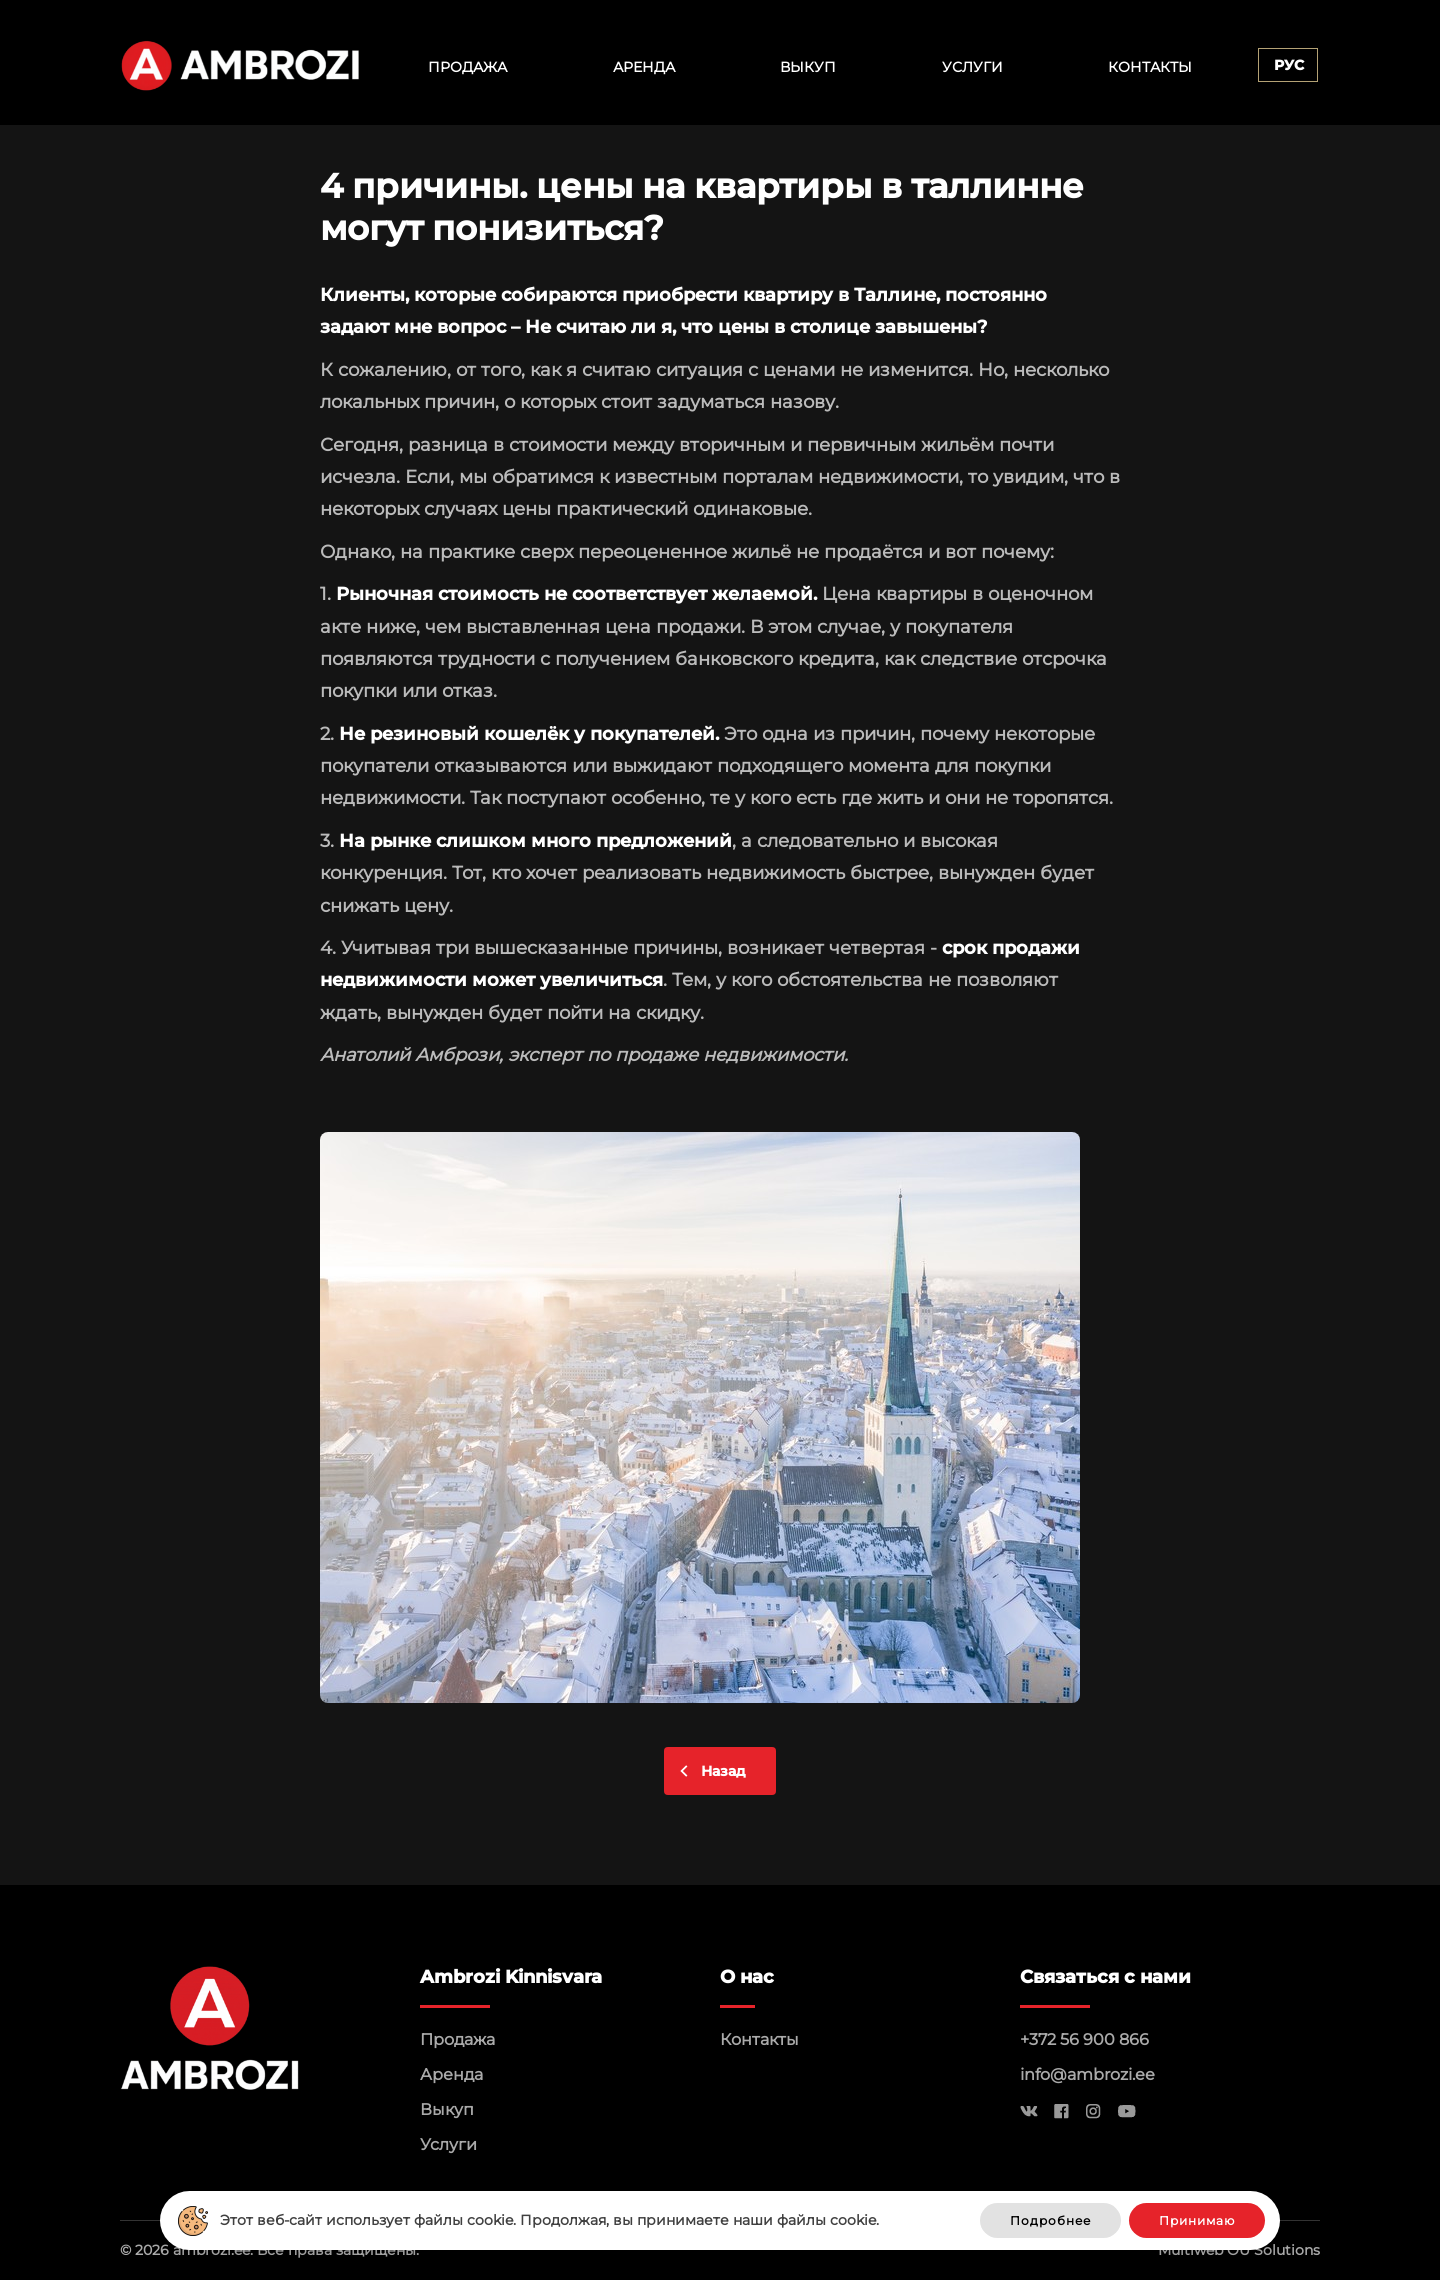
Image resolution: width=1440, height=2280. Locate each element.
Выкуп (808, 67)
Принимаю (1197, 2220)
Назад (723, 1771)
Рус (1289, 65)
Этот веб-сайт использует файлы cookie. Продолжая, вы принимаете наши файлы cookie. (549, 2220)
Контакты (1150, 67)
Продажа (467, 67)
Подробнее (1050, 2220)
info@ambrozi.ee (1087, 2074)
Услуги (972, 67)
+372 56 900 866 (1084, 2039)
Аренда (644, 67)
